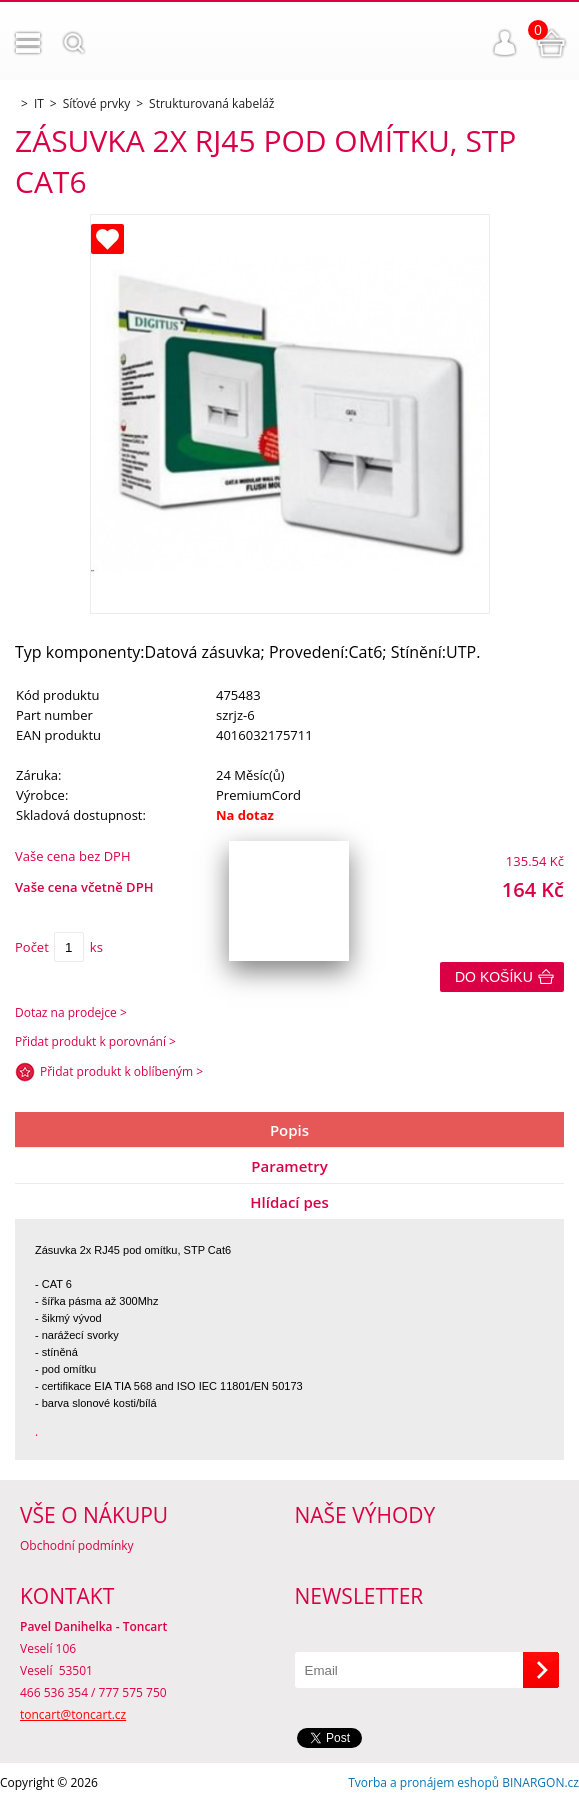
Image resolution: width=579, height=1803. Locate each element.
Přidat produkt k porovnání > (95, 1041)
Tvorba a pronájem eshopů (423, 1782)
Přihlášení (505, 43)
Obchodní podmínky (77, 1545)
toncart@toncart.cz (73, 1714)
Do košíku (494, 977)
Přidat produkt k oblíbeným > (121, 1071)
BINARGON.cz (540, 1782)
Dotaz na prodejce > (71, 1012)
